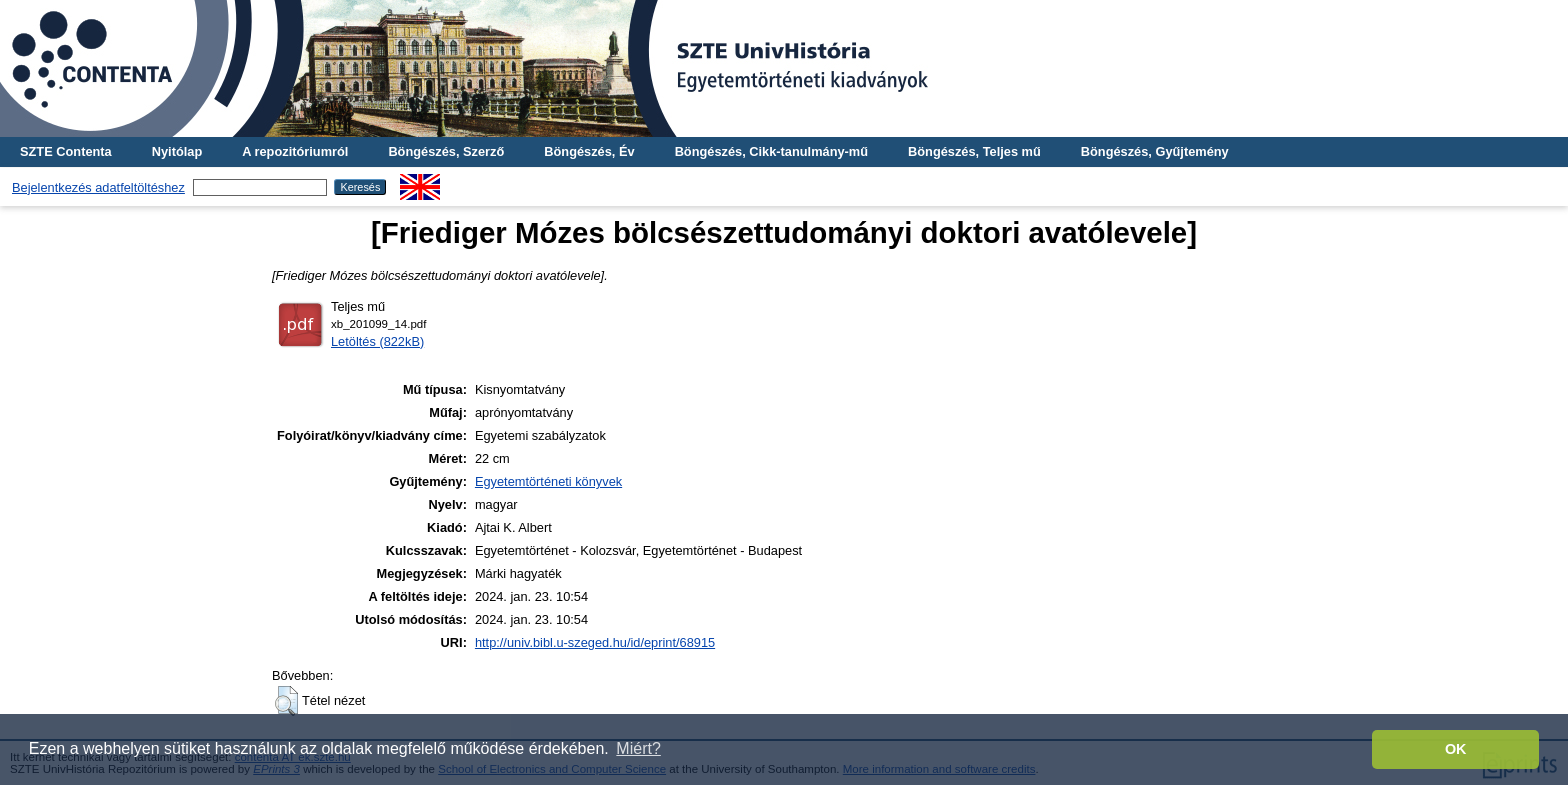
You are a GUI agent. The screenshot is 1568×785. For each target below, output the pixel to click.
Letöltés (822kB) (377, 341)
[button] (286, 701)
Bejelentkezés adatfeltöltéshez (98, 187)
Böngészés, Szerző (446, 151)
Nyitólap (177, 151)
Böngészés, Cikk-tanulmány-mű (771, 151)
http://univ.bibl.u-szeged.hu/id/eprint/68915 (595, 642)
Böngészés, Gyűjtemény (1155, 151)
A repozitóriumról (295, 151)
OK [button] (1456, 749)
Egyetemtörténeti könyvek (548, 481)
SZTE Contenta (66, 151)
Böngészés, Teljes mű (974, 151)
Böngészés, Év (589, 151)
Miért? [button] (638, 748)
